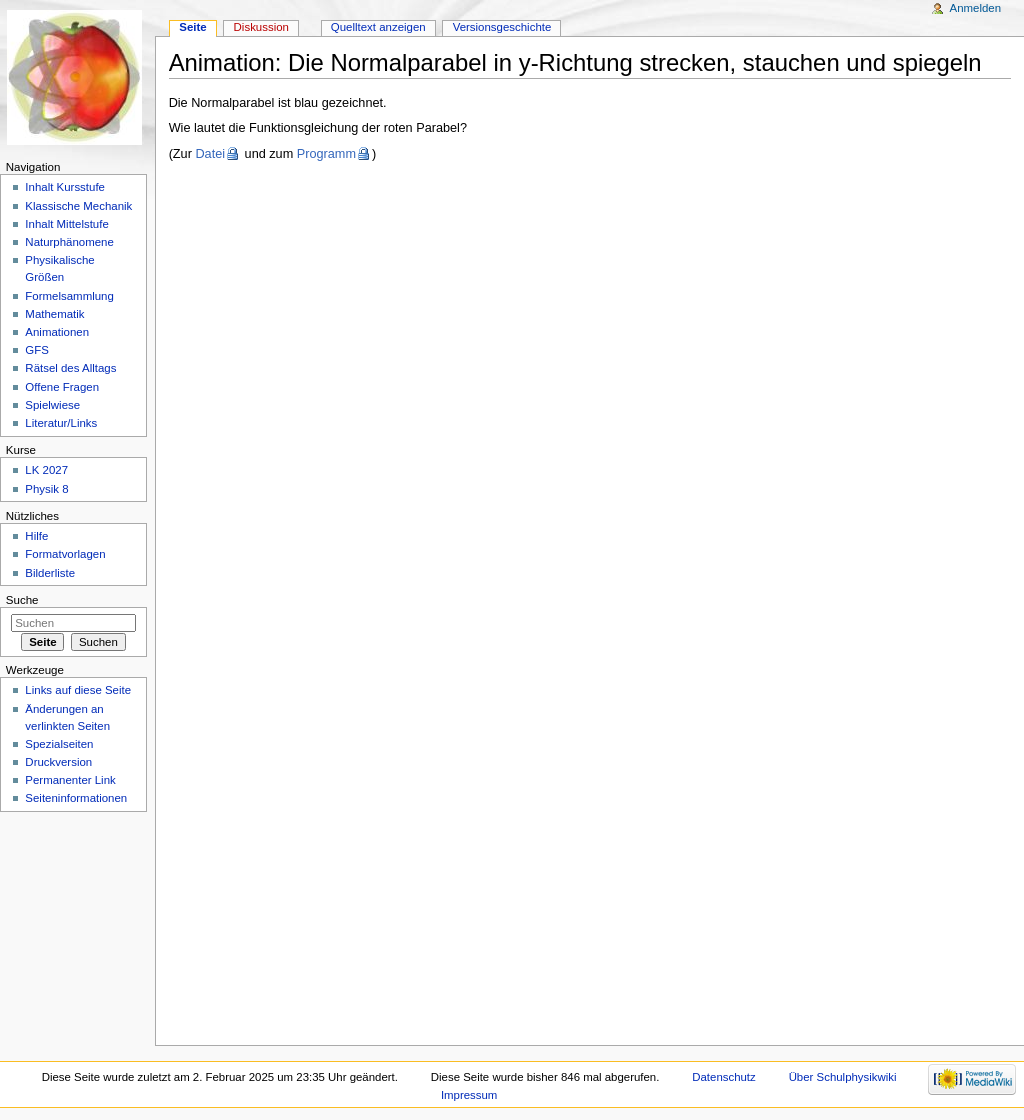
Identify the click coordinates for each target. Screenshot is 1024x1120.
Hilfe (36, 536)
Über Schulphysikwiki (843, 1077)
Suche (22, 600)
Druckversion (58, 762)
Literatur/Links (61, 423)
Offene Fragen (62, 387)
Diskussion (261, 27)
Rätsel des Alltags (70, 368)
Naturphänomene (69, 242)
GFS (37, 350)
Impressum (469, 1095)
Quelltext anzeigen (378, 27)
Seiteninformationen (76, 798)
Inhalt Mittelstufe (66, 224)
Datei (210, 154)
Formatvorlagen (65, 554)
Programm (326, 154)
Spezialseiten (59, 744)
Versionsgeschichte (502, 27)
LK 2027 (46, 470)
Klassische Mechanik (78, 206)
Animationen (57, 332)
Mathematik (54, 314)
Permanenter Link (70, 780)
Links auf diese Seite (78, 690)
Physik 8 (46, 489)
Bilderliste (50, 573)
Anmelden (976, 8)
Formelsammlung (69, 296)
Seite (192, 27)
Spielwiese (52, 405)
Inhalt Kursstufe (65, 187)
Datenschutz (724, 1077)
